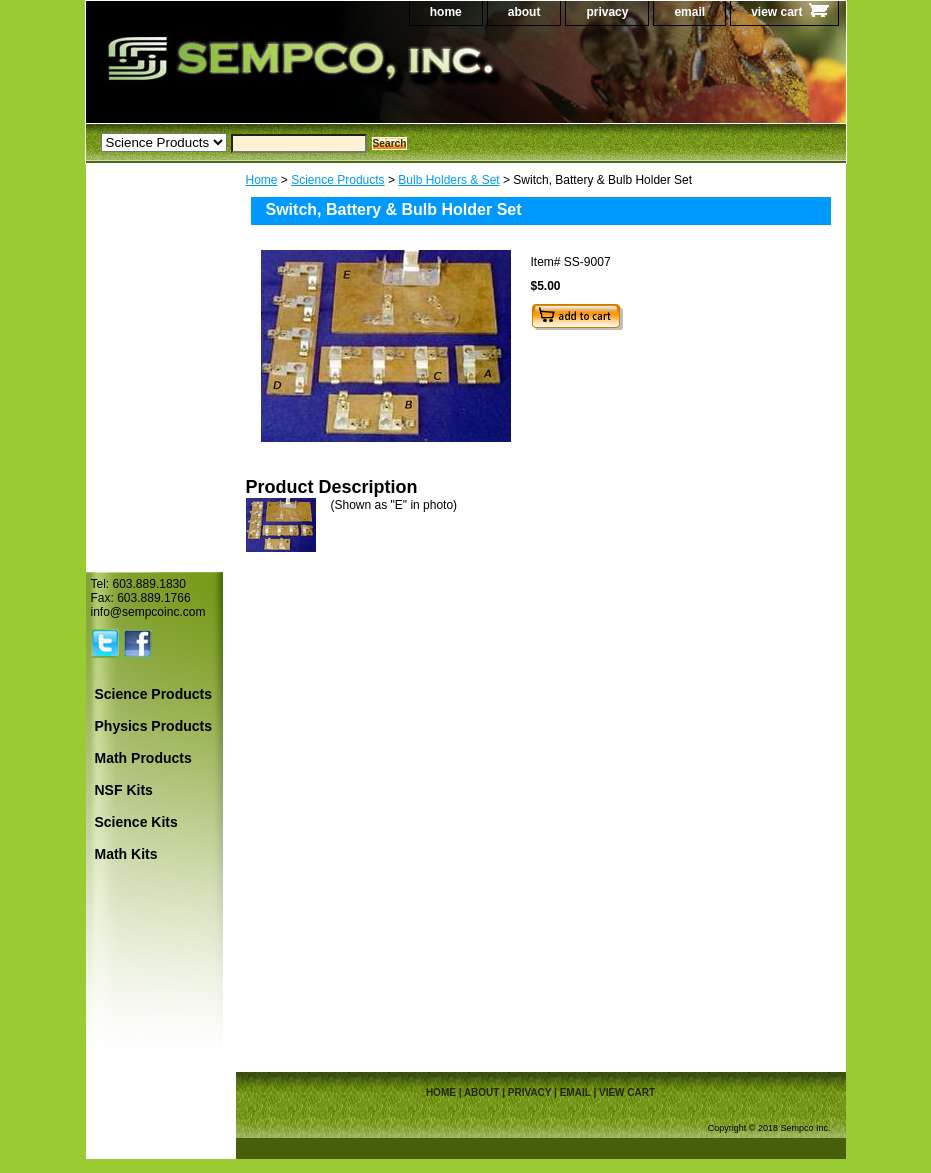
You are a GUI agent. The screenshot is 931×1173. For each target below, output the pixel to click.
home (446, 12)
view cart (776, 12)
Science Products (337, 180)
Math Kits (126, 854)
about (524, 12)
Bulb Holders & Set (448, 180)
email (689, 12)
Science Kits (136, 822)
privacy (607, 12)
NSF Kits (124, 790)
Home (262, 180)
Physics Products (154, 726)
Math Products (143, 758)
